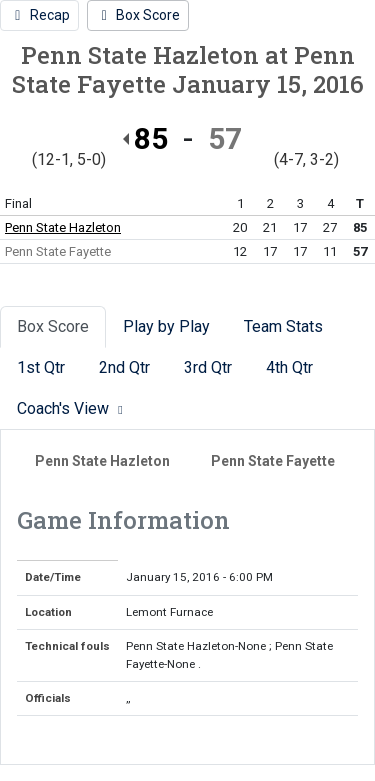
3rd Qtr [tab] (208, 367)
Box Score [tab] (53, 326)
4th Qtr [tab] (289, 367)
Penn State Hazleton (63, 227)
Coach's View (72, 408)
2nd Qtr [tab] (124, 367)
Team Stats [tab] (283, 326)
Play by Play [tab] (166, 326)
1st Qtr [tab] (41, 367)
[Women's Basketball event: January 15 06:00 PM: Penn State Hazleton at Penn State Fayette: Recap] (39, 15)
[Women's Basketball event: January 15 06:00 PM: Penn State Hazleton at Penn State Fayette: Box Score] (138, 15)
